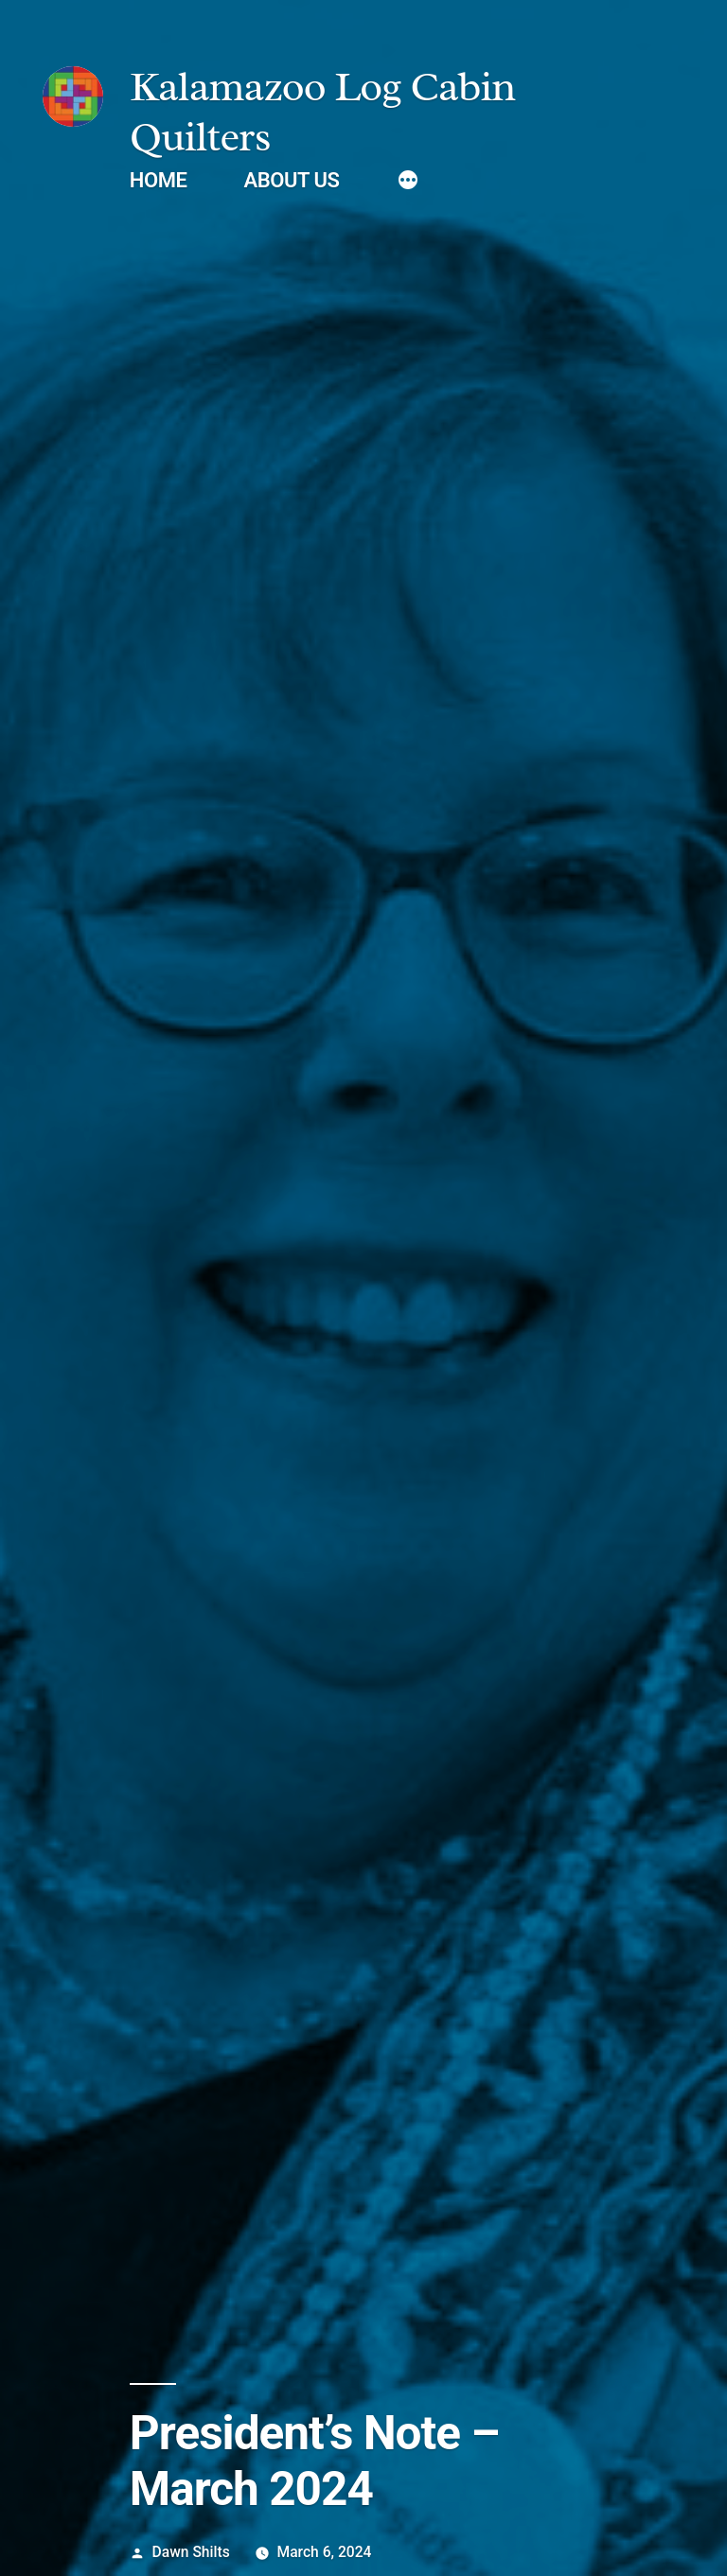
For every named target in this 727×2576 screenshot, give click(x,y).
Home (158, 180)
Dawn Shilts (191, 2552)
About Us (291, 180)
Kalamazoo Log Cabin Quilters (322, 112)
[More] (408, 182)
